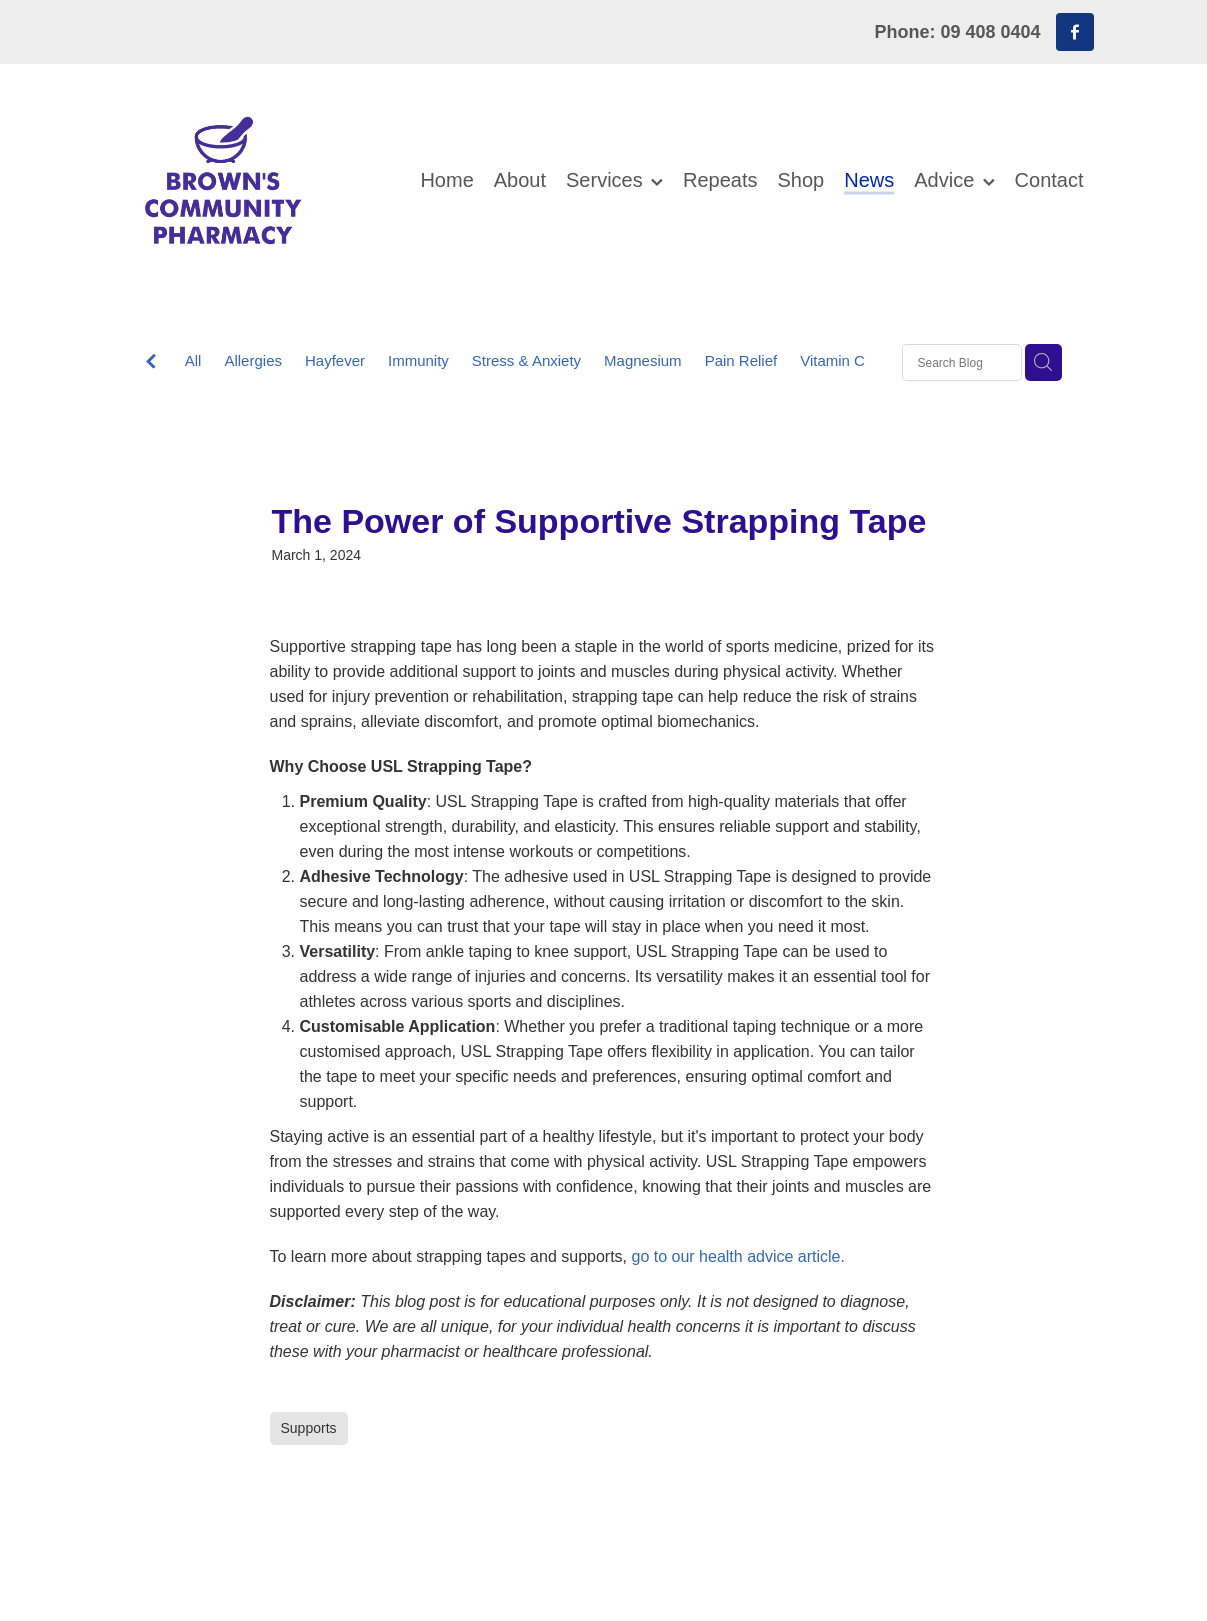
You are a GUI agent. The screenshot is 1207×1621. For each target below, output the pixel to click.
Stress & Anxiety (526, 360)
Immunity (418, 360)
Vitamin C (832, 360)
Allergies (253, 360)
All (193, 360)
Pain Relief (741, 360)
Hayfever (335, 360)
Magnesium (643, 360)
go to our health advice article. (738, 1256)
